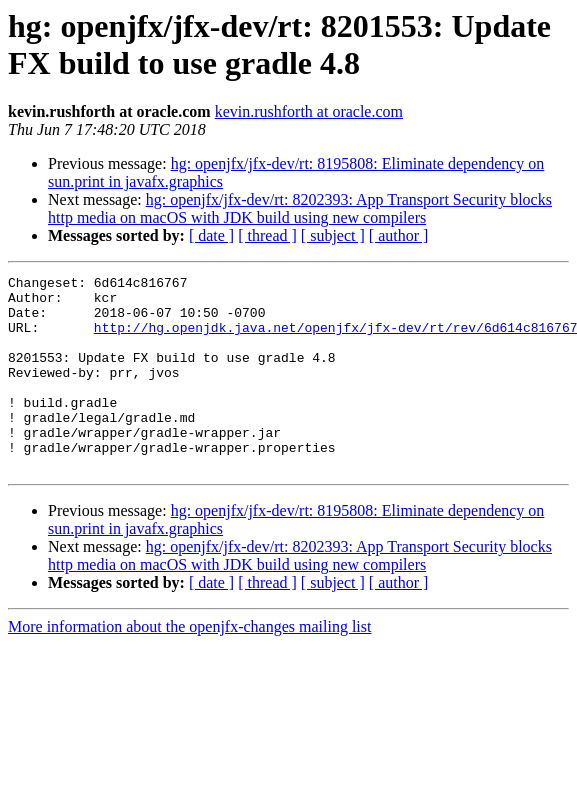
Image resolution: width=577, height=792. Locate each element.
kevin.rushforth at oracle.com (309, 111)
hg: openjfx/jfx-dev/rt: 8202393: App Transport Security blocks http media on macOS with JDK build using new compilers (300, 208)
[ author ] (399, 235)
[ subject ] (333, 235)
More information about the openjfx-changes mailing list (189, 665)
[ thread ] (267, 235)
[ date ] (211, 235)
